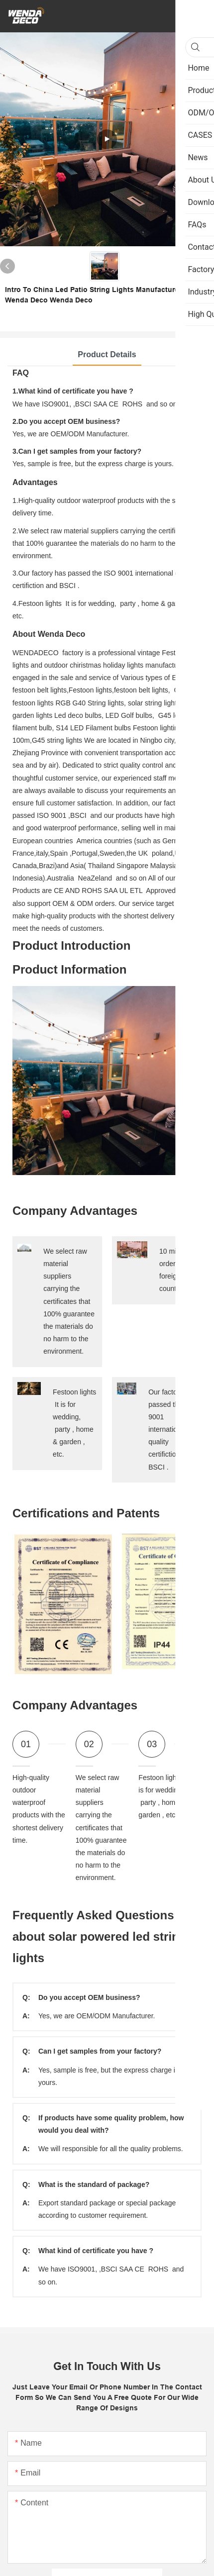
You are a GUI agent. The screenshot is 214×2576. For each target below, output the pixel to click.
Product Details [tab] (107, 354)
